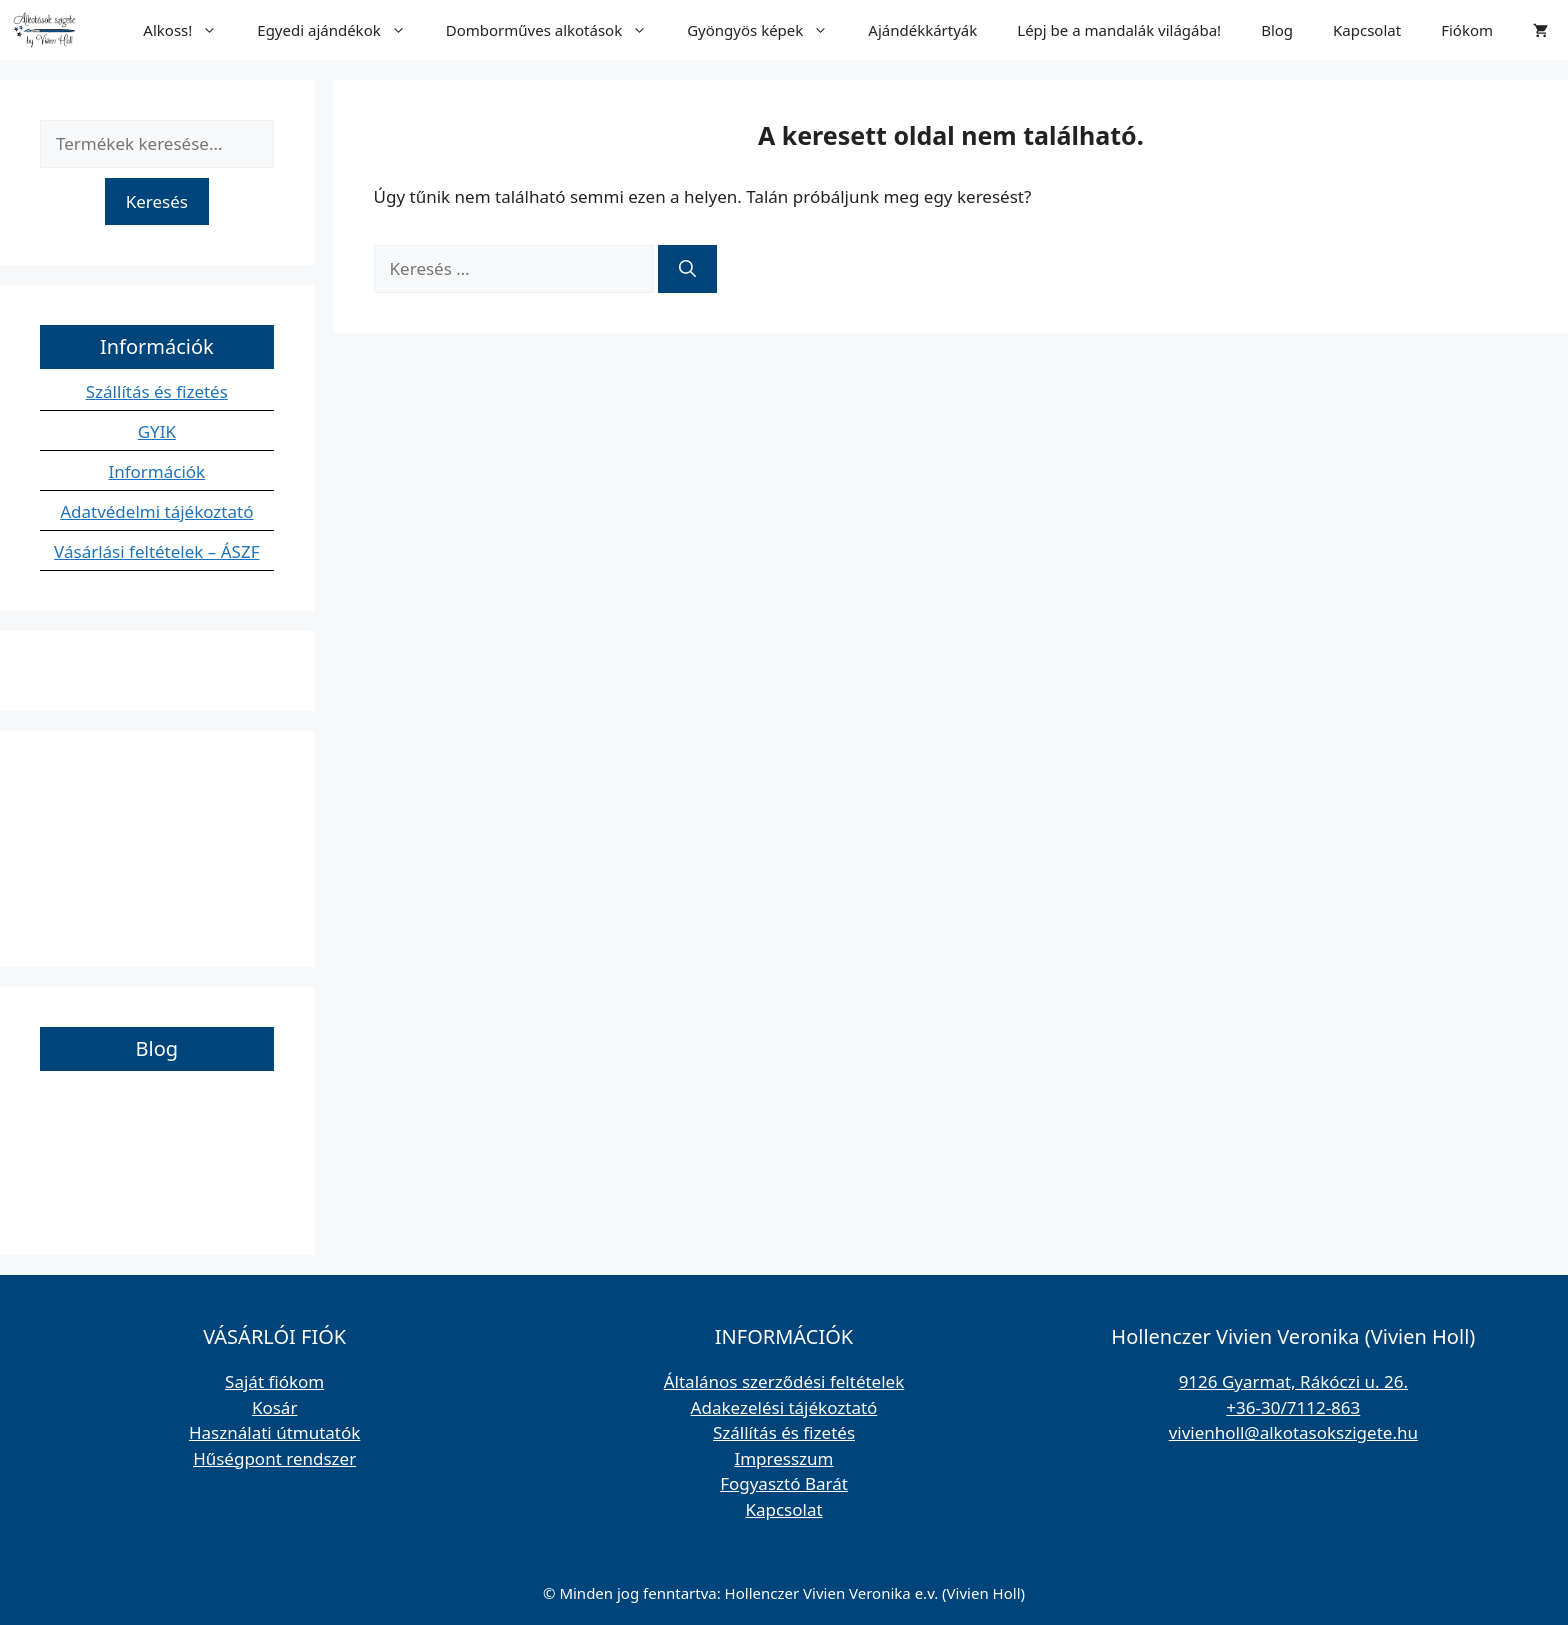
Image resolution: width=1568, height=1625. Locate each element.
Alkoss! (190, 30)
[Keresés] (687, 269)
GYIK (157, 431)
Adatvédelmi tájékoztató (156, 511)
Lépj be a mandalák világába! (1119, 30)
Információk (156, 471)
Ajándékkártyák (922, 30)
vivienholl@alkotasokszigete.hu (1293, 1432)
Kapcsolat (1367, 30)
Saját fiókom (274, 1381)
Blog (1277, 30)
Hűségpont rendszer (274, 1458)
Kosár (275, 1407)
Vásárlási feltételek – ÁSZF (156, 551)
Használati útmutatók (274, 1432)
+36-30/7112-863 (1293, 1407)
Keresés (157, 201)
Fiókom (1467, 30)
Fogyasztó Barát (784, 1483)
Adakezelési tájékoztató (784, 1407)
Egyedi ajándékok (341, 30)
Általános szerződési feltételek (784, 1381)
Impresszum (783, 1458)
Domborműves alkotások (556, 30)
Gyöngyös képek (767, 30)
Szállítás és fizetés (157, 391)
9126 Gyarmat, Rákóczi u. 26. (1293, 1381)
